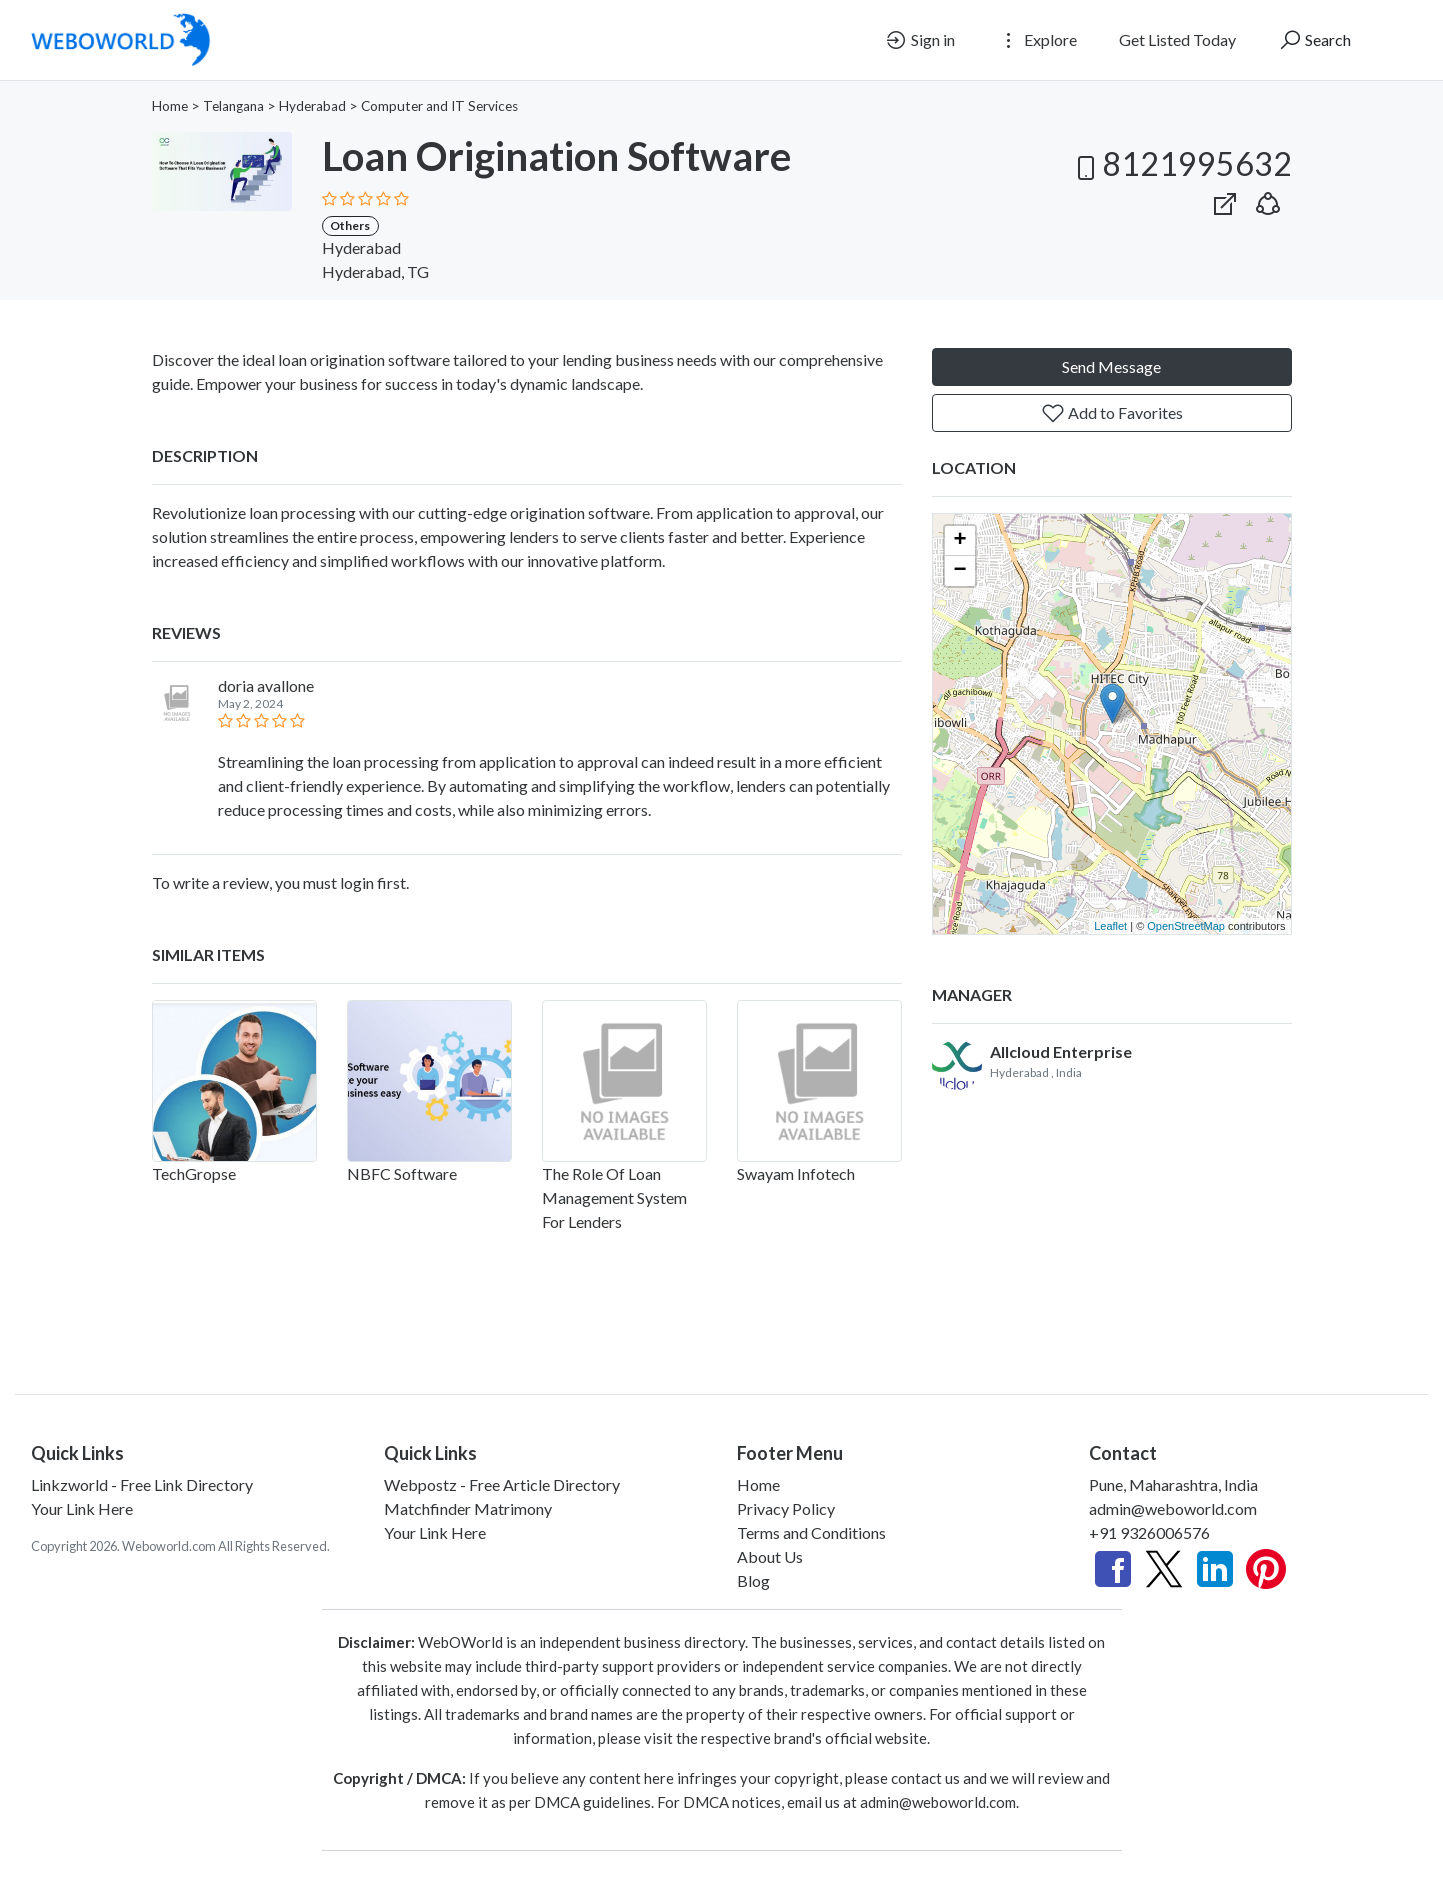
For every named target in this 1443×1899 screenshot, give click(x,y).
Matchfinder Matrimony (468, 1508)
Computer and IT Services (439, 106)
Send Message (1111, 366)
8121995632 (1181, 163)
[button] (1268, 199)
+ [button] (959, 541)
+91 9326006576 (1149, 1532)
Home (170, 106)
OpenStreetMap (1186, 926)
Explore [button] (1037, 40)
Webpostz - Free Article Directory (502, 1484)
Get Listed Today (1177, 39)
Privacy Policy (786, 1508)
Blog (753, 1580)
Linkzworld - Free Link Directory (142, 1484)
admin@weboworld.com (1173, 1508)
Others (350, 225)
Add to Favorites (1112, 413)
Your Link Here (82, 1508)
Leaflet (1110, 926)
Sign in (919, 40)
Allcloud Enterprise (1061, 1051)
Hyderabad (312, 106)
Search (1314, 40)
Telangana (233, 106)
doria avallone (266, 685)
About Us (770, 1556)
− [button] (959, 571)
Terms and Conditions (811, 1532)
